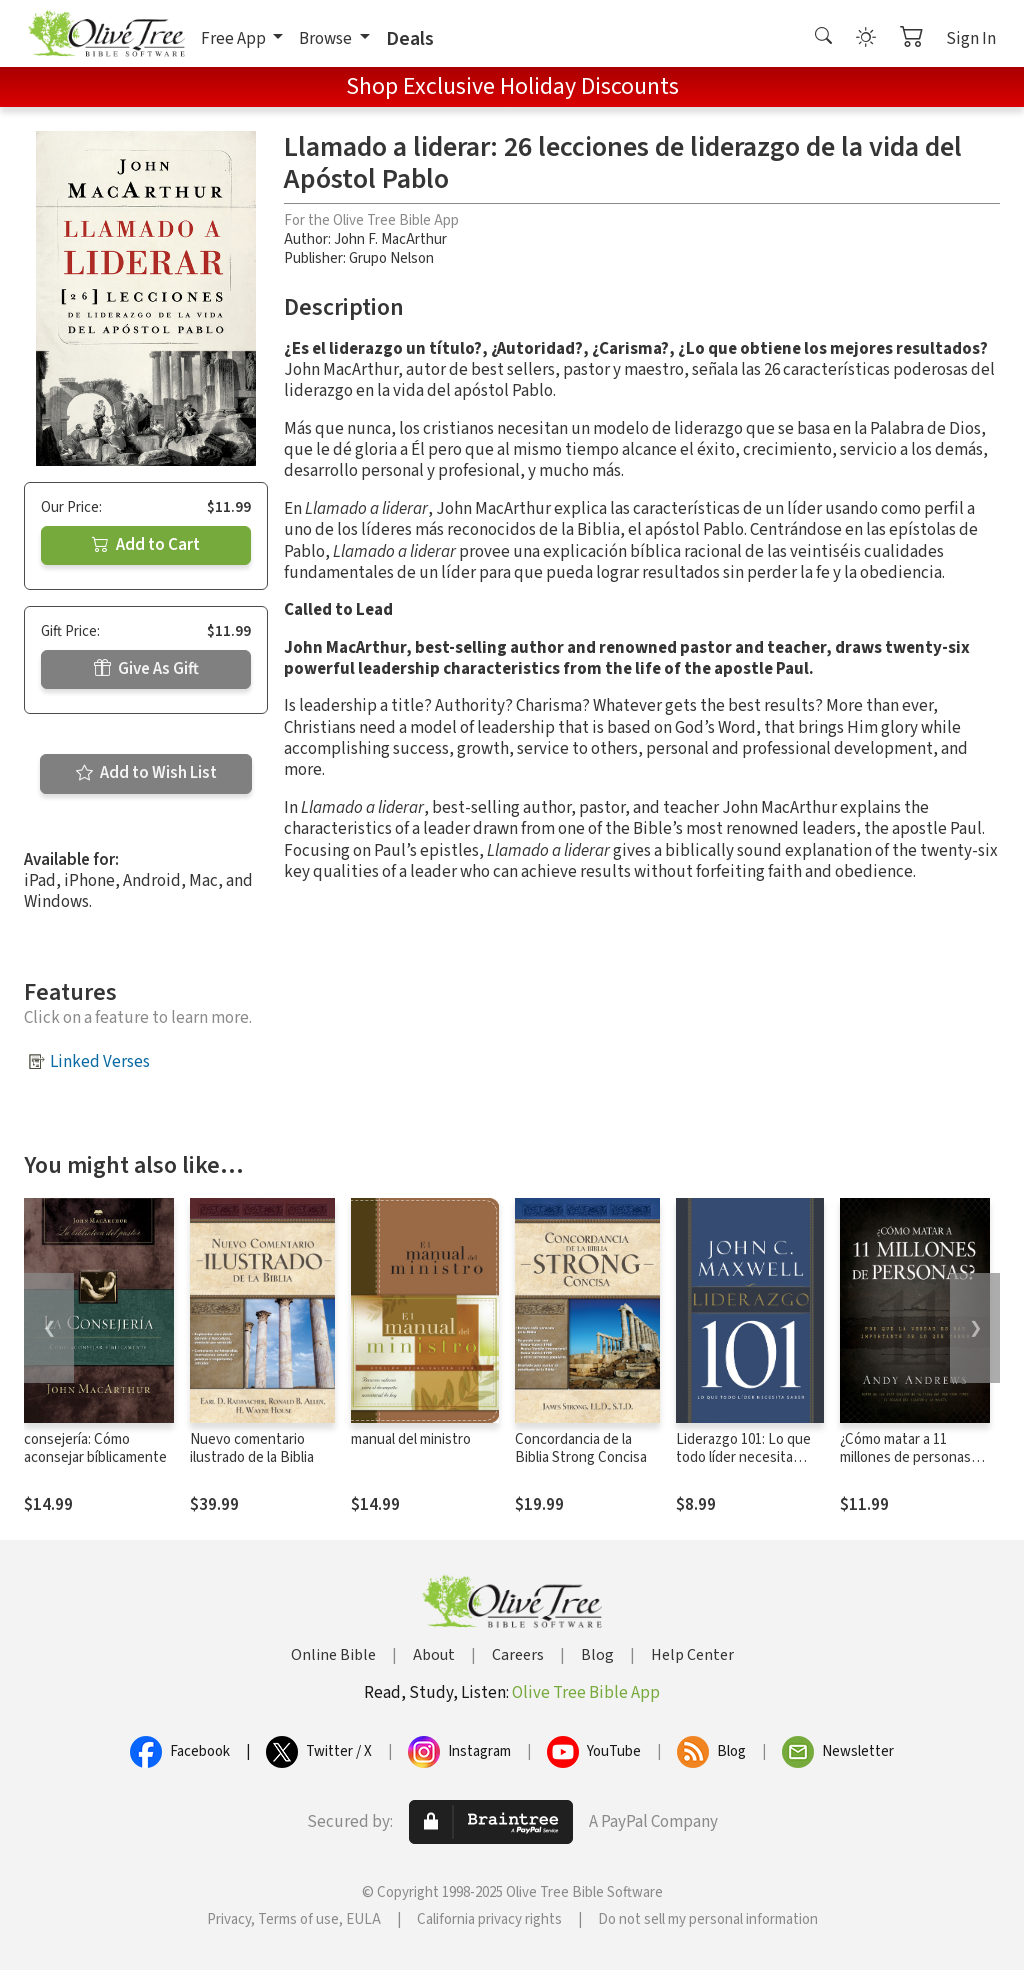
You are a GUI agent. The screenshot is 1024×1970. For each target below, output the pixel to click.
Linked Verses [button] (100, 1062)
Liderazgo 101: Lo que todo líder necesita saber (743, 1458)
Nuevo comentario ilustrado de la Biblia (252, 1449)
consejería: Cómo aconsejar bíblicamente (95, 1449)
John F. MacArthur (390, 239)
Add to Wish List (146, 773)
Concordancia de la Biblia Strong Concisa (581, 1449)
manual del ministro (411, 1439)
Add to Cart (146, 545)
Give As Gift (146, 669)
